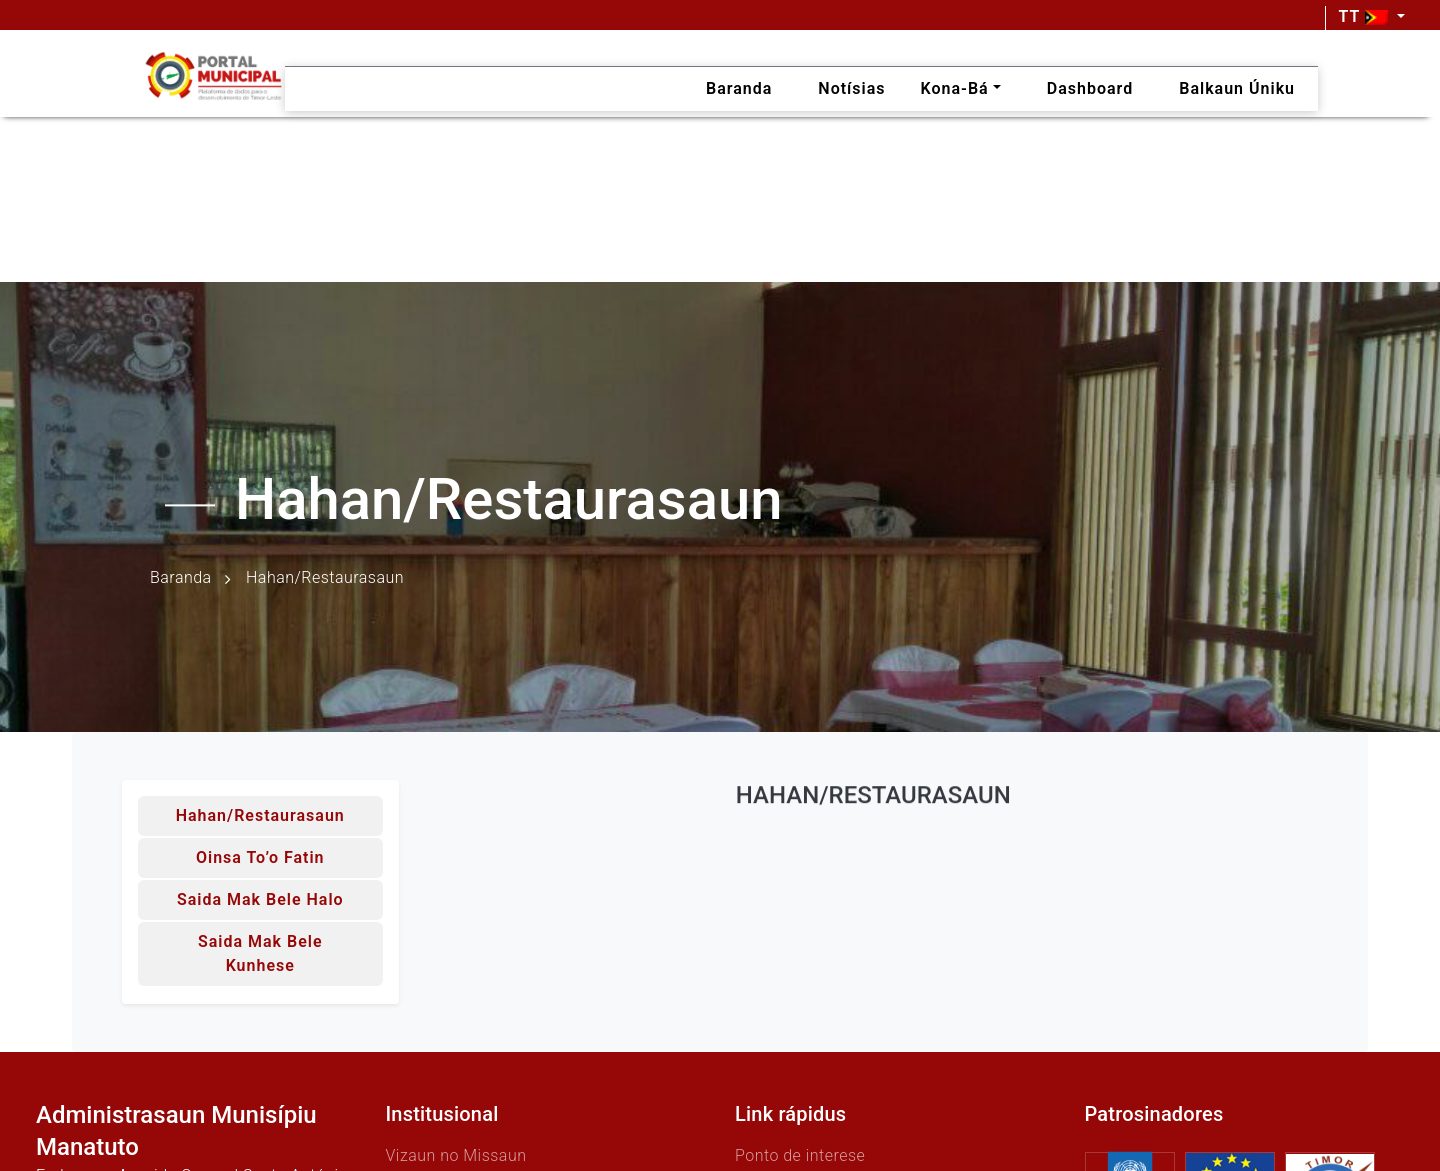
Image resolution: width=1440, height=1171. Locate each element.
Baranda (181, 578)
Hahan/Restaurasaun (260, 815)
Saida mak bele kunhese (260, 953)
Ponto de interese (800, 1155)
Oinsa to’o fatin (260, 857)
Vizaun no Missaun (456, 1155)
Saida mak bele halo (260, 899)
